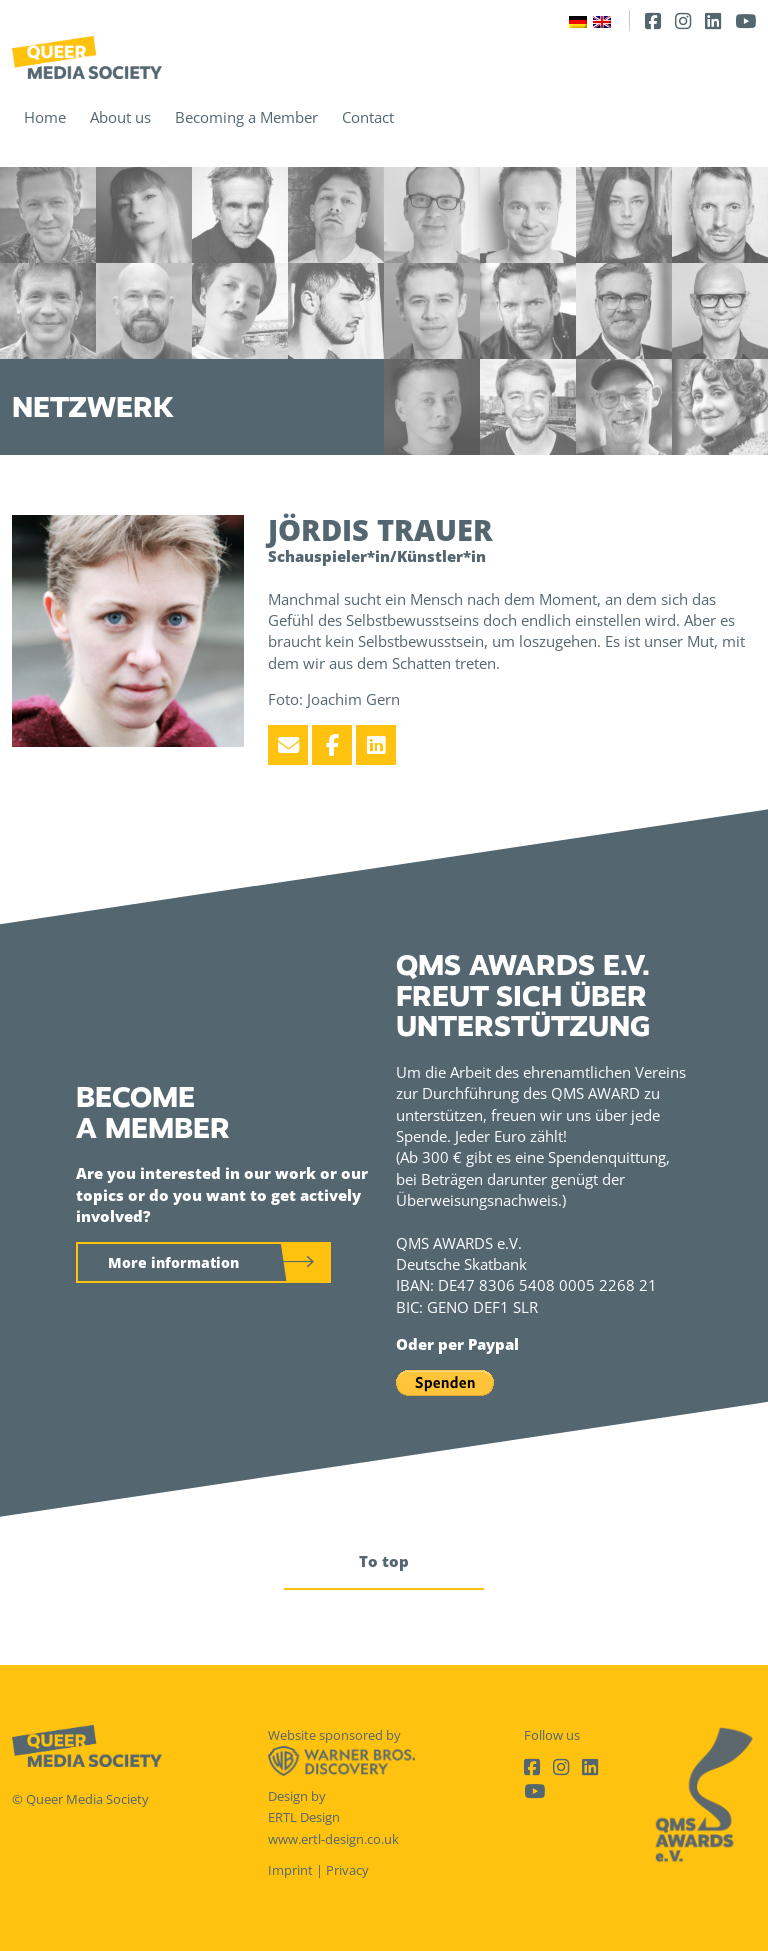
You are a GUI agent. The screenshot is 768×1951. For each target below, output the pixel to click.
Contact (368, 117)
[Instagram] (683, 20)
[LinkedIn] (713, 20)
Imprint (290, 1870)
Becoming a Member (246, 117)
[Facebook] (653, 20)
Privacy (347, 1870)
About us (120, 117)
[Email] (288, 745)
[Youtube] (745, 20)
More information (173, 1262)
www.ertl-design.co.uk (333, 1839)
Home (45, 117)
